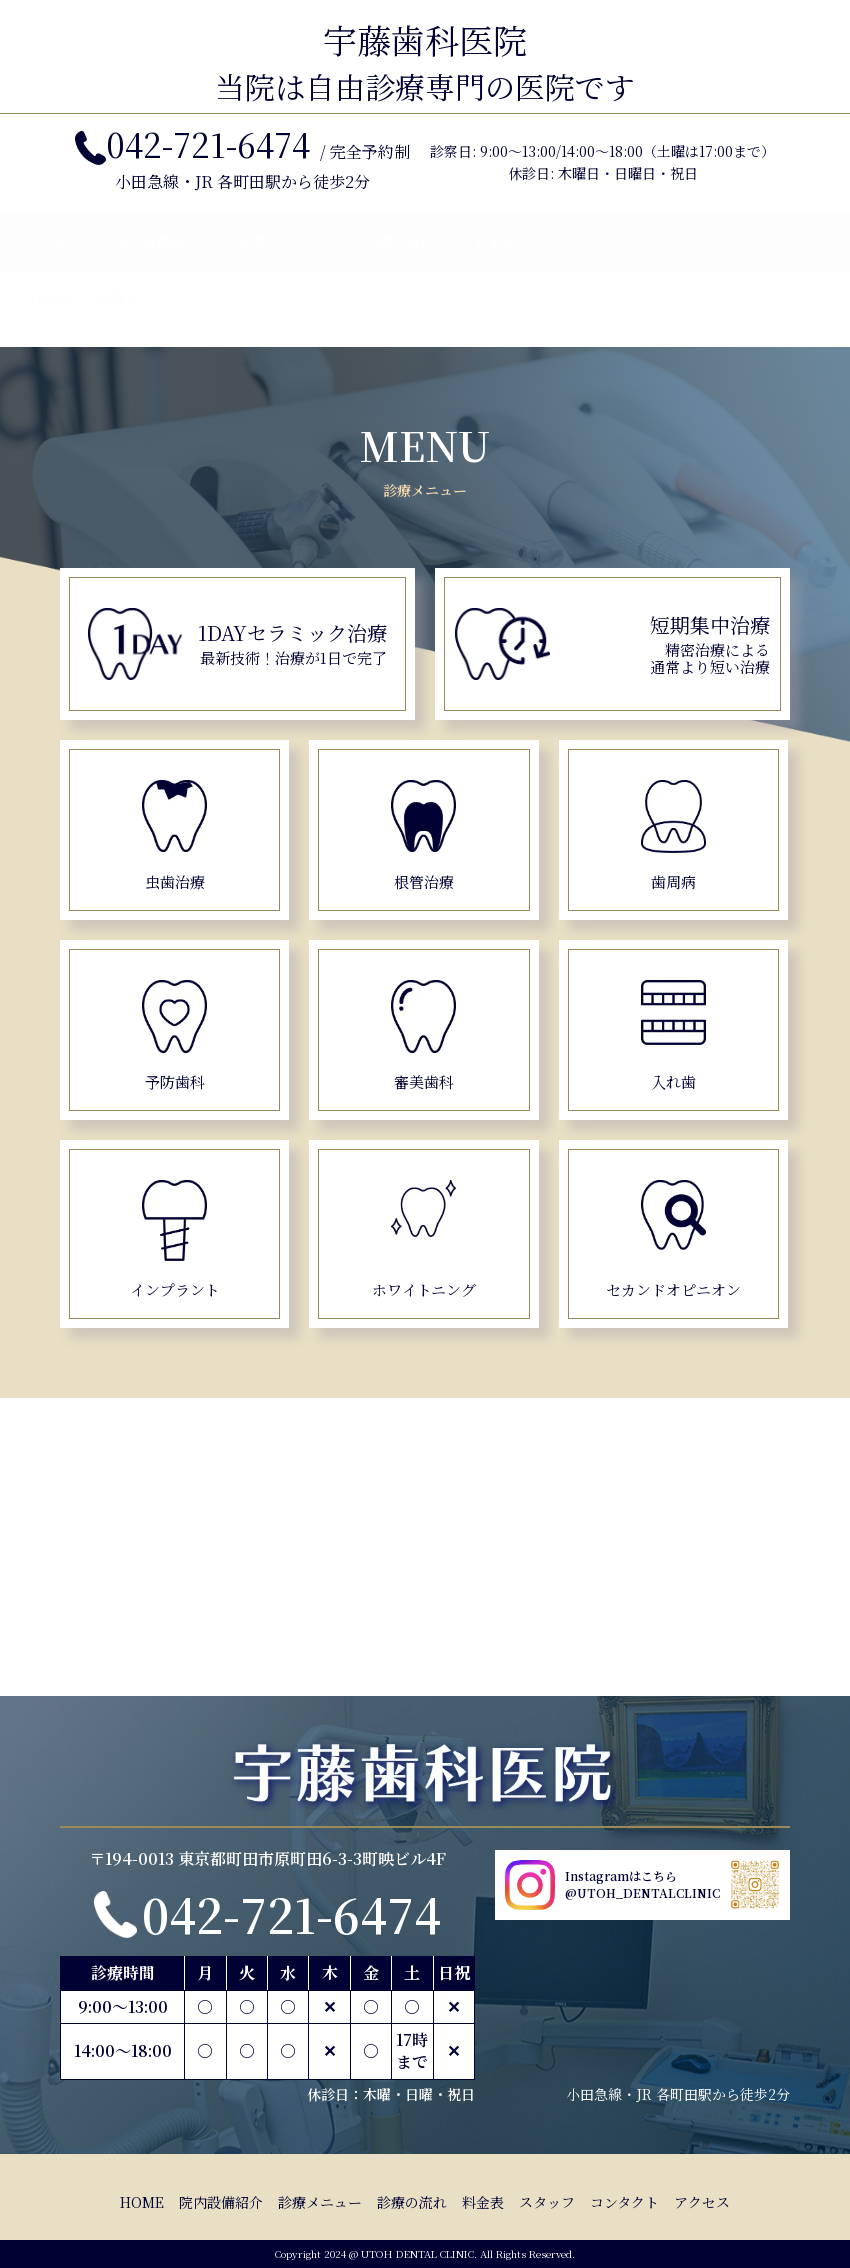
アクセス (792, 261)
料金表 (496, 261)
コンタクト (688, 261)
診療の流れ (399, 261)
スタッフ (586, 261)
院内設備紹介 (157, 261)
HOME (52, 260)
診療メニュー (281, 261)
